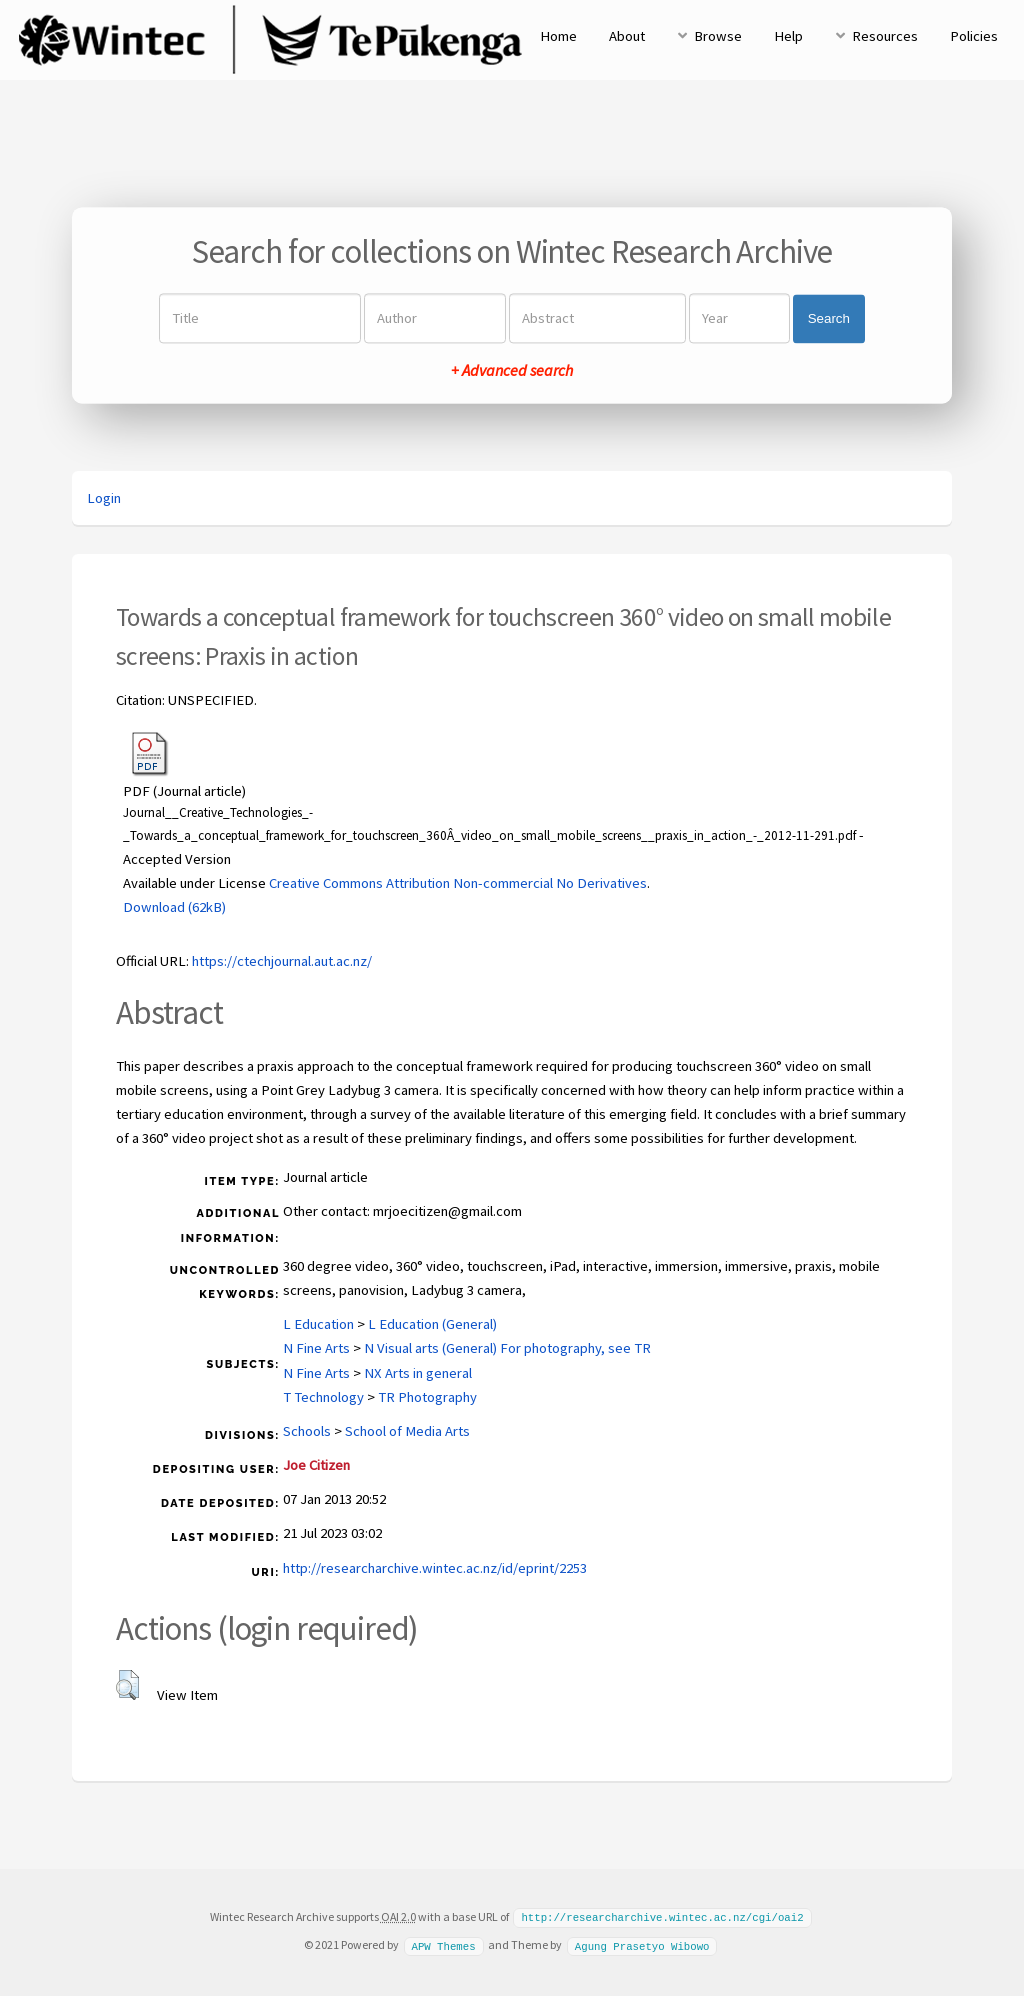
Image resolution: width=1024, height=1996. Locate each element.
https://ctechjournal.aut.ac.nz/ (282, 961)
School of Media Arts (407, 1431)
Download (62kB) (174, 907)
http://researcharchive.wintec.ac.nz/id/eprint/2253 (435, 1568)
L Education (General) (432, 1324)
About (627, 36)
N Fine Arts (316, 1348)
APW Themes (443, 1944)
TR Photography (427, 1397)
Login (104, 498)
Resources (885, 36)
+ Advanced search (512, 371)
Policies (974, 36)
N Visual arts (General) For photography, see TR (507, 1348)
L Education (318, 1324)
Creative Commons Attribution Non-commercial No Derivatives (458, 883)
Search (829, 318)
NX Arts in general (418, 1373)
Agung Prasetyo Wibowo (642, 1944)
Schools (307, 1431)
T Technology (323, 1397)
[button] (127, 1685)
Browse (718, 36)
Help (788, 36)
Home (558, 36)
